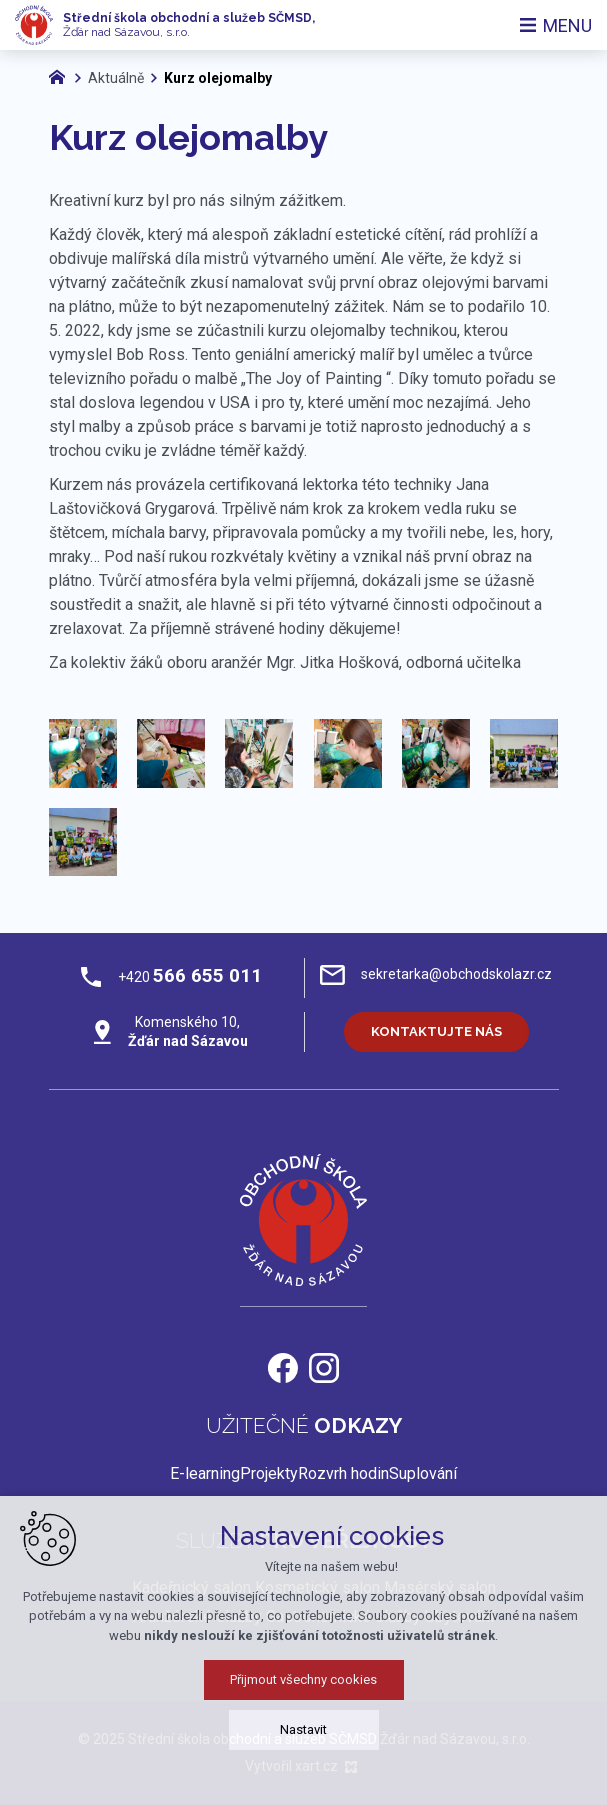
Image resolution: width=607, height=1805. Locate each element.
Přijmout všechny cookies (303, 1707)
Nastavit (303, 1757)
